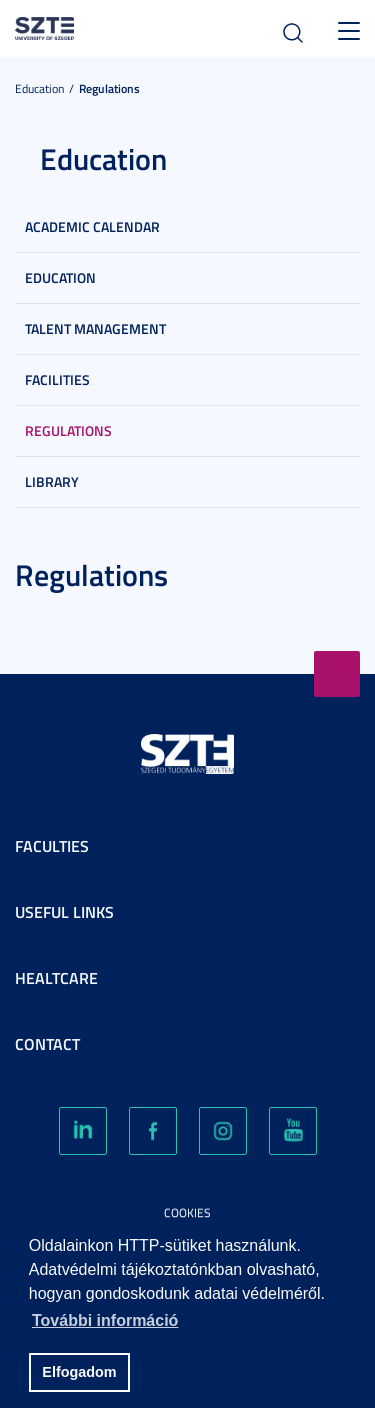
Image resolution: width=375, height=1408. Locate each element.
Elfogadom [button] (79, 1372)
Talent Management (95, 328)
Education (39, 88)
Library (52, 481)
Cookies (187, 1212)
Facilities (57, 379)
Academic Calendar (92, 226)
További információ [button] (105, 1320)
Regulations (109, 88)
